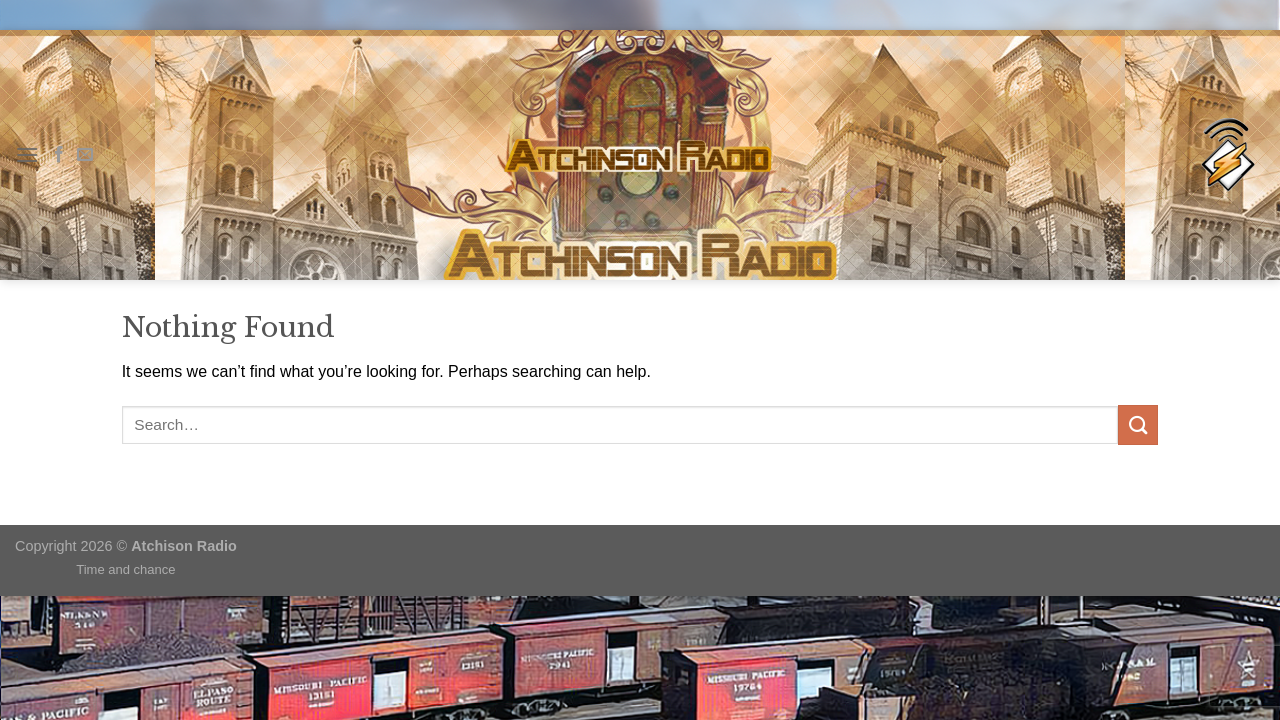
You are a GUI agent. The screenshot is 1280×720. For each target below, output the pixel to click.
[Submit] (1138, 424)
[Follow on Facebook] (59, 155)
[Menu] (27, 154)
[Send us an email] (85, 155)
